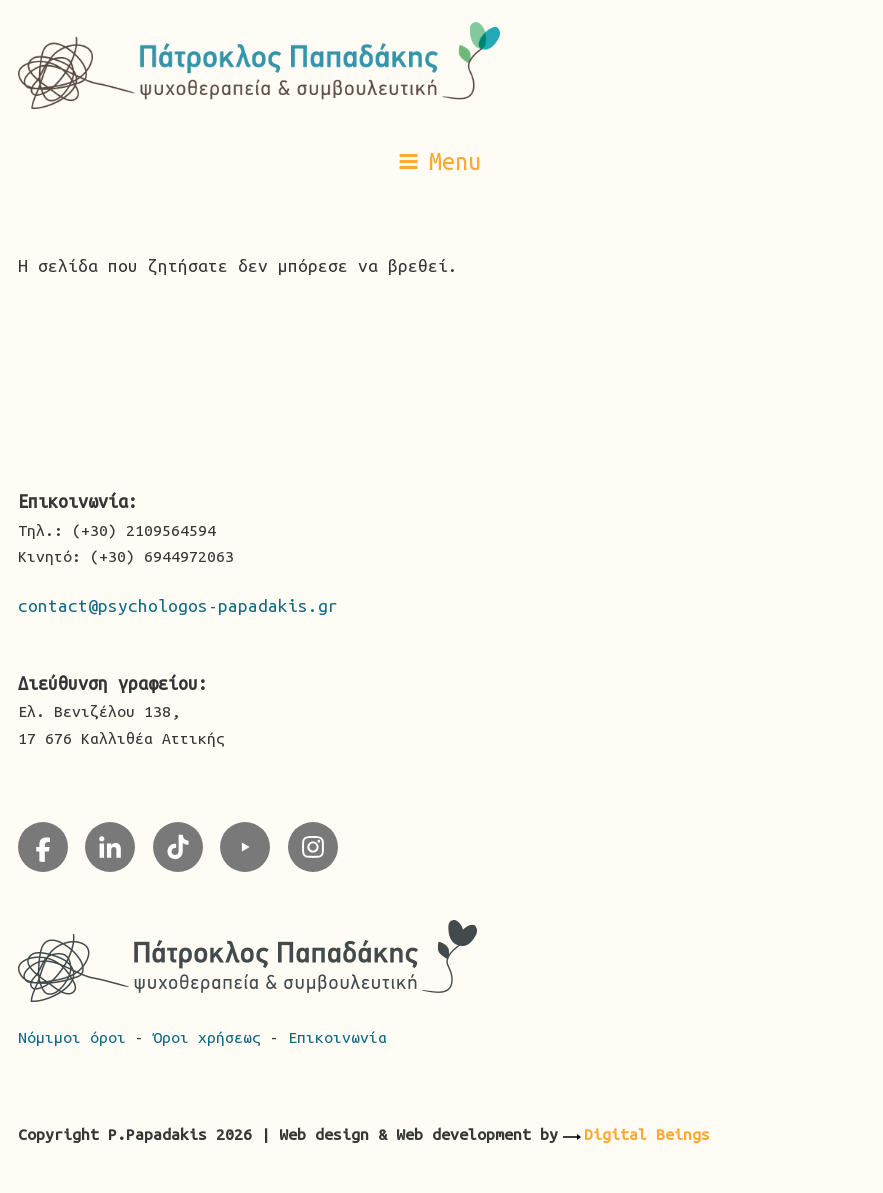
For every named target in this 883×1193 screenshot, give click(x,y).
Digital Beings (647, 1134)
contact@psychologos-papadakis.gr (178, 605)
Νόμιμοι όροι (76, 1037)
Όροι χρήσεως (211, 1037)
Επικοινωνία (337, 1037)
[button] (442, 161)
